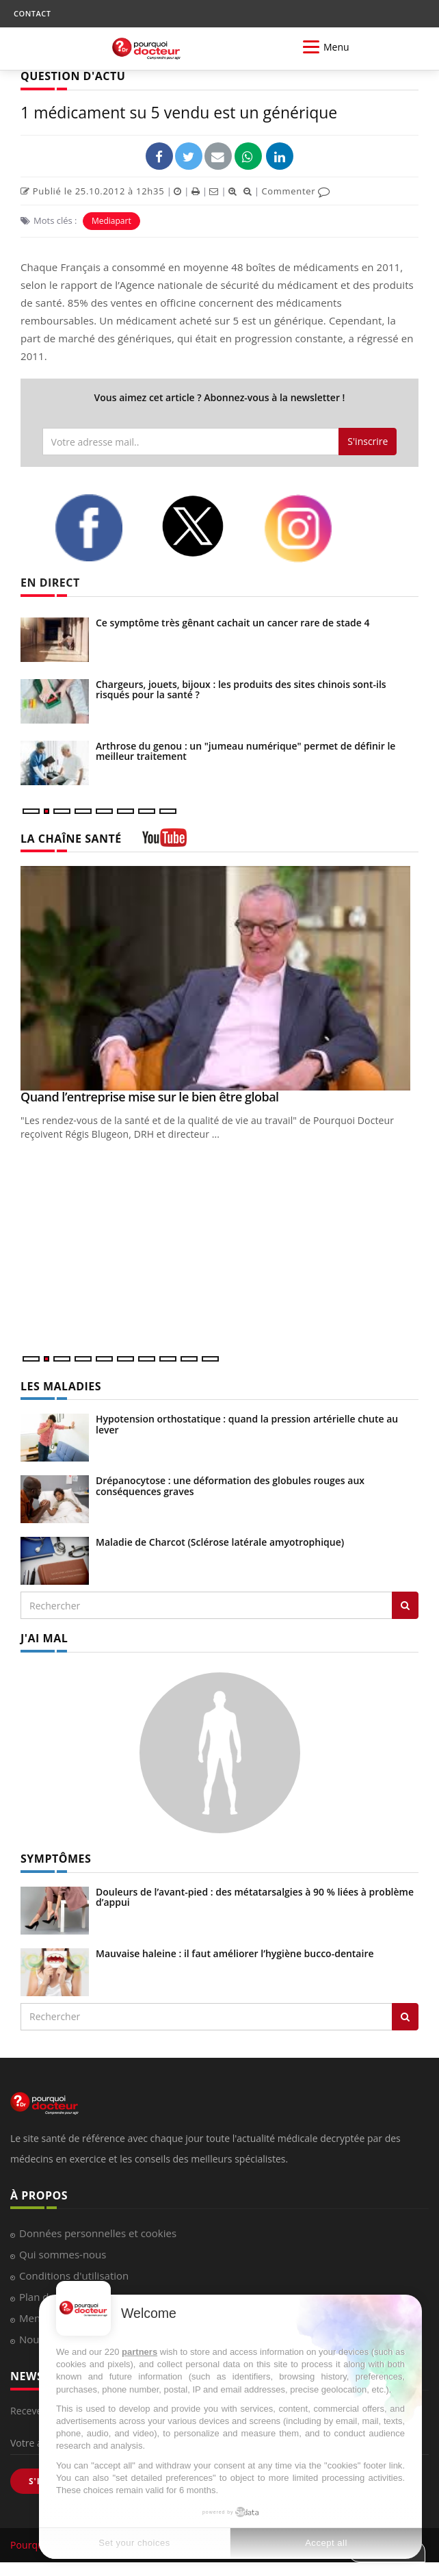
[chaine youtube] (164, 842)
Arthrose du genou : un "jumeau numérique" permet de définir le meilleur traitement (245, 751)
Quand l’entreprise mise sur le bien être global (150, 1096)
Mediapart (111, 221)
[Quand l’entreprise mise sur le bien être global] (219, 978)
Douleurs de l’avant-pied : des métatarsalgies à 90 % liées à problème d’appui (255, 1897)
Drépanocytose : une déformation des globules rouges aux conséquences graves (230, 1485)
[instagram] (307, 528)
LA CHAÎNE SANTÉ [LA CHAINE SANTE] (71, 838)
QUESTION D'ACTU (73, 76)
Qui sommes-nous (62, 2254)
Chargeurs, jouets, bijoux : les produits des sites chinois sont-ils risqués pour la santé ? (241, 689)
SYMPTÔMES (56, 1858)
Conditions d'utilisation (74, 2275)
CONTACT (32, 13)
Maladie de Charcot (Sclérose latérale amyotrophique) (220, 1541)
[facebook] (97, 527)
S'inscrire (367, 441)
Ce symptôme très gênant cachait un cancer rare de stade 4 (233, 622)
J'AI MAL (44, 1638)
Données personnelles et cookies (97, 2233)
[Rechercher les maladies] (405, 1605)
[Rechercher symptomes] (405, 2016)
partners (139, 2352)
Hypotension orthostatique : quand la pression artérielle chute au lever (247, 1424)
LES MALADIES (61, 1386)
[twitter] (202, 526)
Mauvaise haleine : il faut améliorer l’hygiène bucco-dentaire (235, 1953)
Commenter (295, 191)
